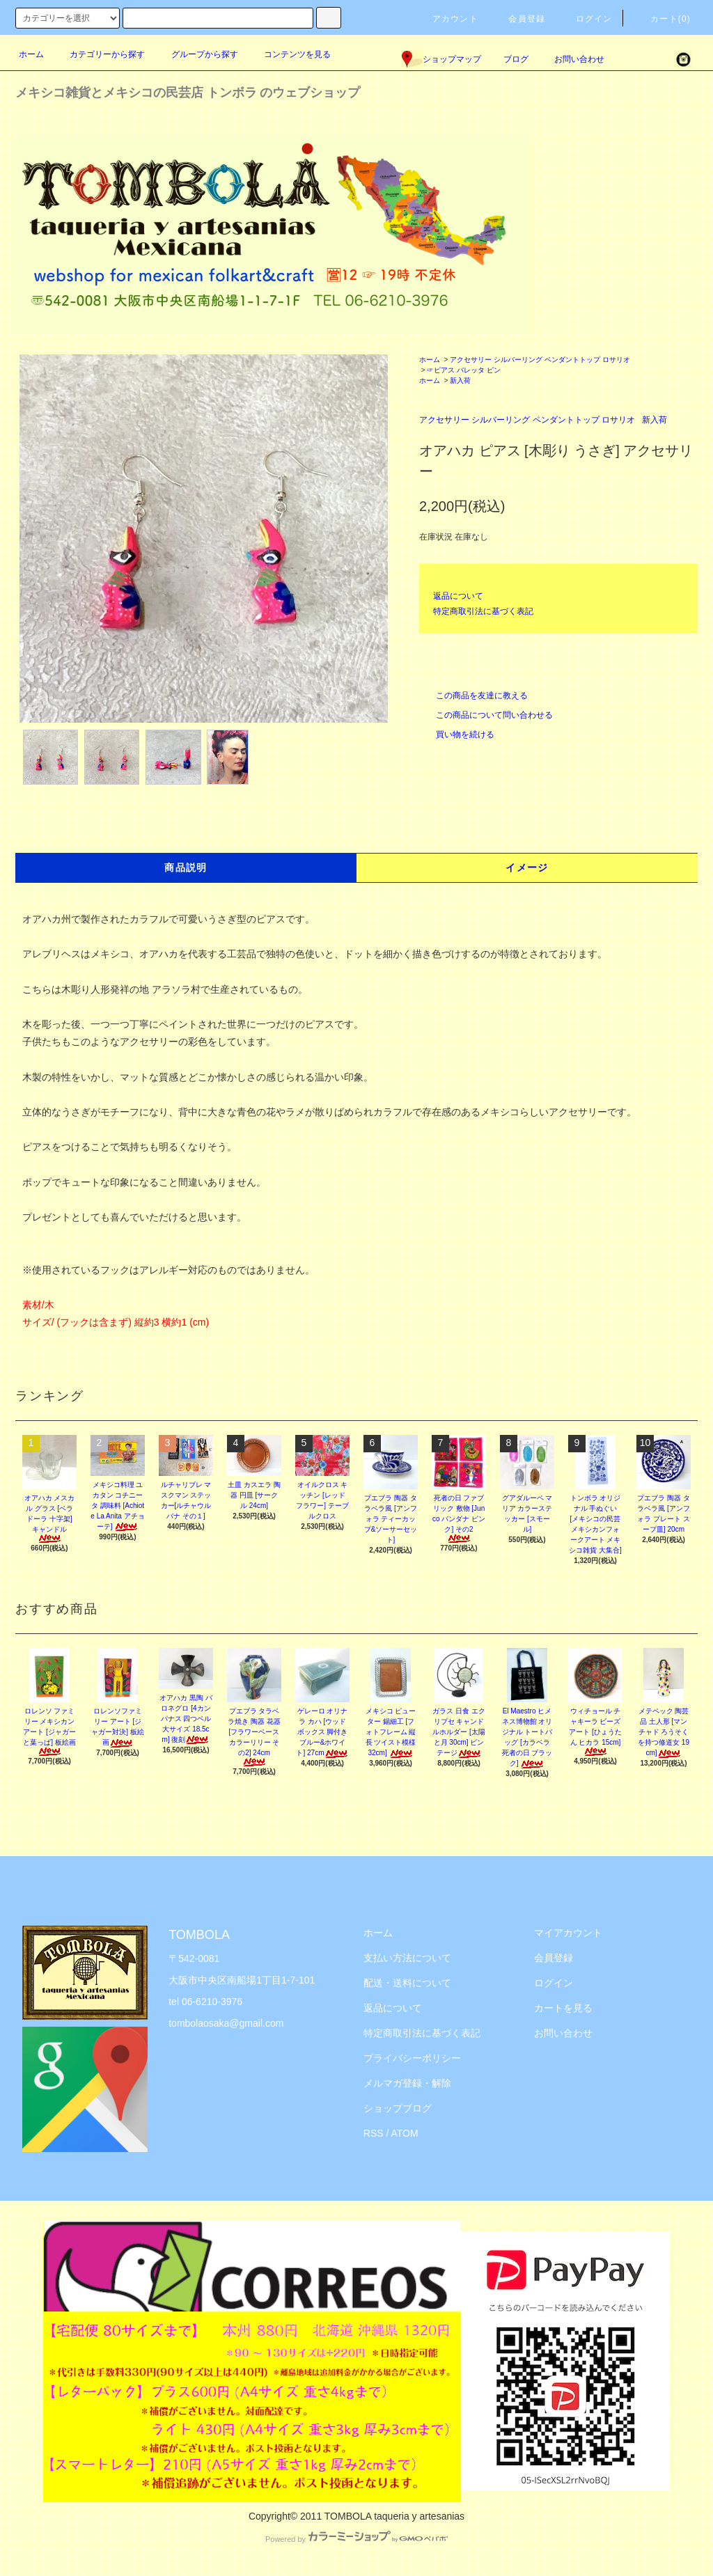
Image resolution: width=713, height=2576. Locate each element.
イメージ (527, 867)
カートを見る (563, 2007)
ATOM (404, 2133)
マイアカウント (568, 1932)
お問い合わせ (571, 59)
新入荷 (460, 380)
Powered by (356, 2539)
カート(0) (662, 19)
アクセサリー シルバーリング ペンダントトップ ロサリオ (539, 359)
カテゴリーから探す (99, 54)
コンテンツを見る (289, 54)
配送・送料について (407, 1982)
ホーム (31, 54)
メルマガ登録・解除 (407, 2083)
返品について (458, 596)
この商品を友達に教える (473, 695)
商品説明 (185, 867)
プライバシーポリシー (412, 2058)
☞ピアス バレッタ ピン (464, 370)
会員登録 (518, 19)
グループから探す (196, 54)
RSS (373, 2133)
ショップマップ (441, 59)
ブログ (515, 59)
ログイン (586, 19)
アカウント (447, 19)
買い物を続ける (456, 734)
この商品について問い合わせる (486, 715)
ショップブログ (397, 2108)
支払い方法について (407, 1957)
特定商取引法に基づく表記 (483, 611)
